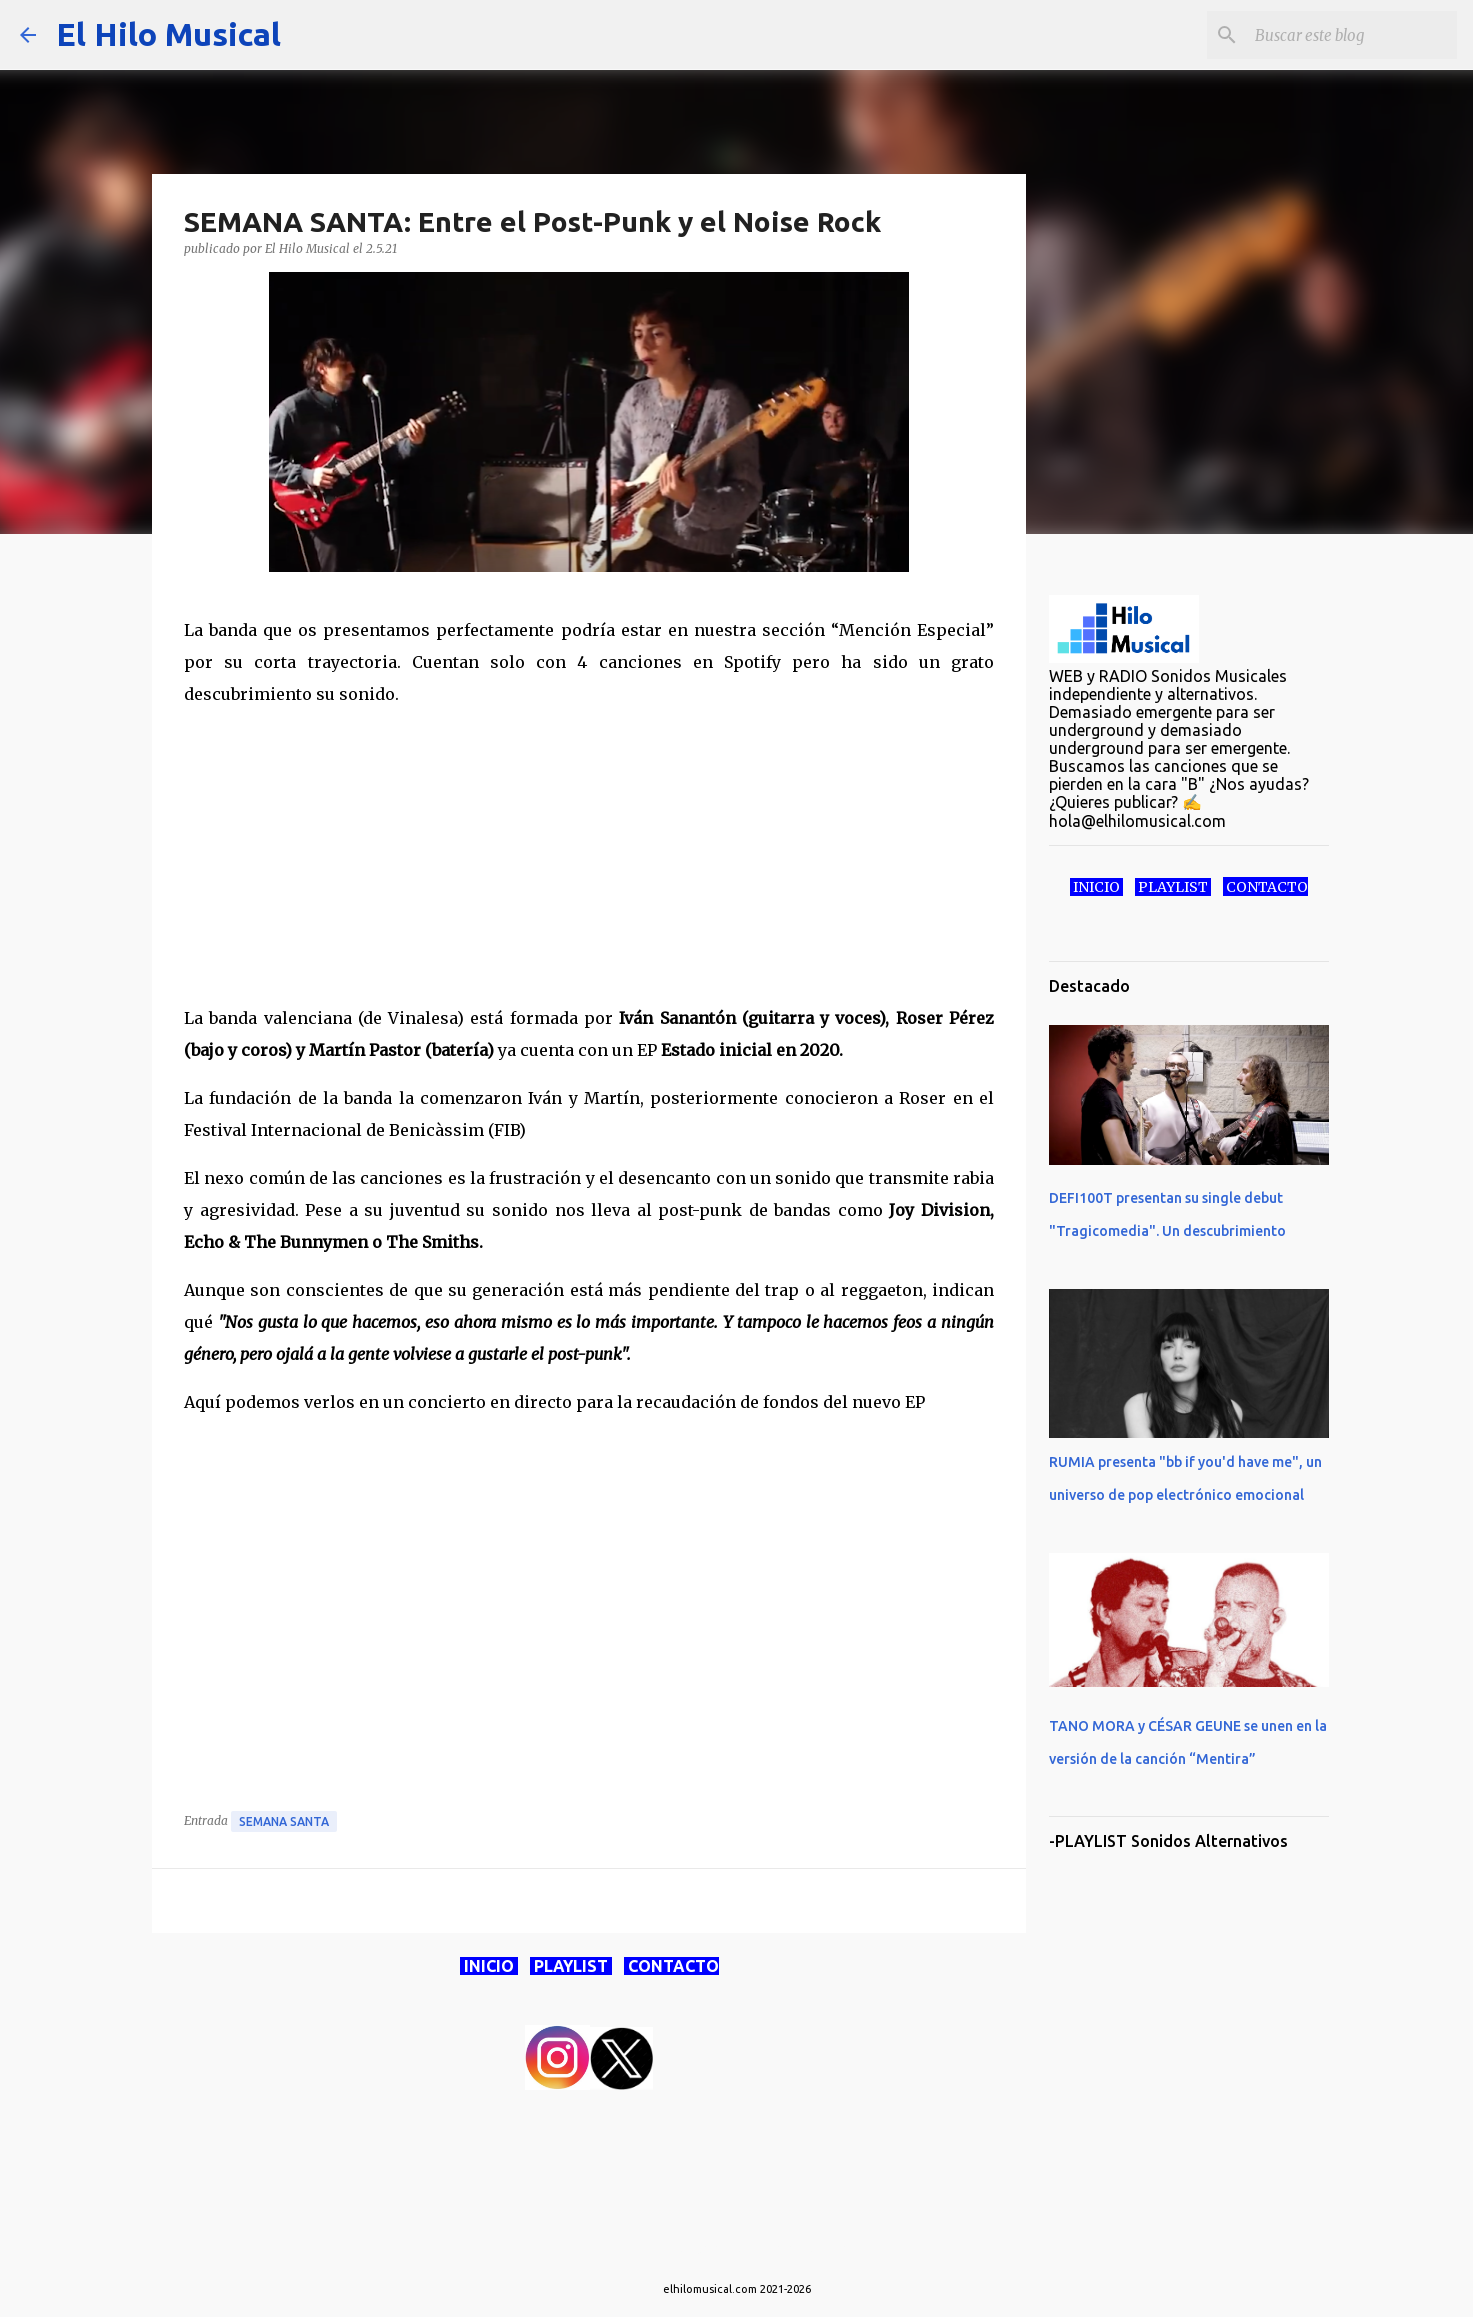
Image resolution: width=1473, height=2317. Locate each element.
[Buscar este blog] (1352, 35)
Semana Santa (284, 1821)
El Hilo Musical (168, 34)
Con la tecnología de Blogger (736, 2248)
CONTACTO (671, 1966)
